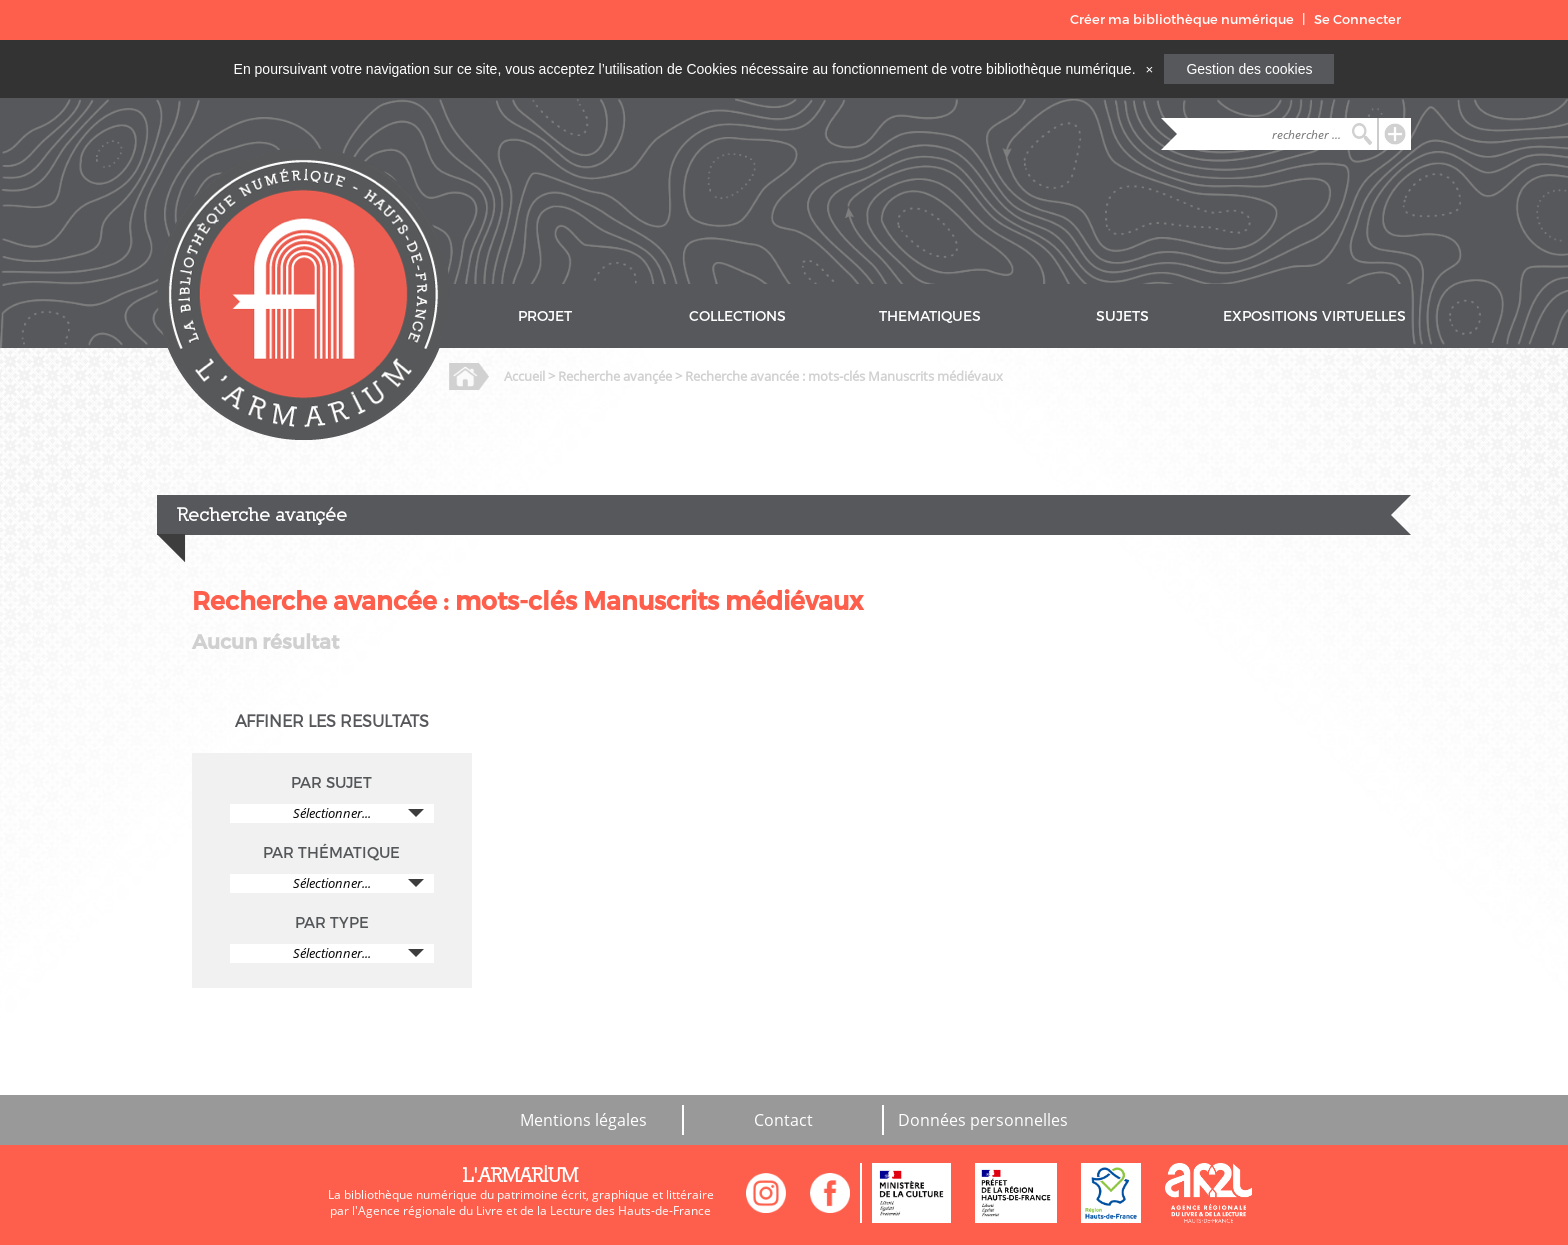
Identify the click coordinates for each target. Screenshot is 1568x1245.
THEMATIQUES (930, 316)
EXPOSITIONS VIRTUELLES (1314, 316)
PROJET (545, 316)
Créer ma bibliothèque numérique (1182, 19)
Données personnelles (983, 1120)
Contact (783, 1120)
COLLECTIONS (737, 316)
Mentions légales (583, 1120)
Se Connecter (1357, 19)
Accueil (524, 376)
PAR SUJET (331, 783)
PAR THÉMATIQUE (331, 853)
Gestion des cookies (1249, 69)
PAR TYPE (332, 923)
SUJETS (1122, 316)
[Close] (1149, 69)
